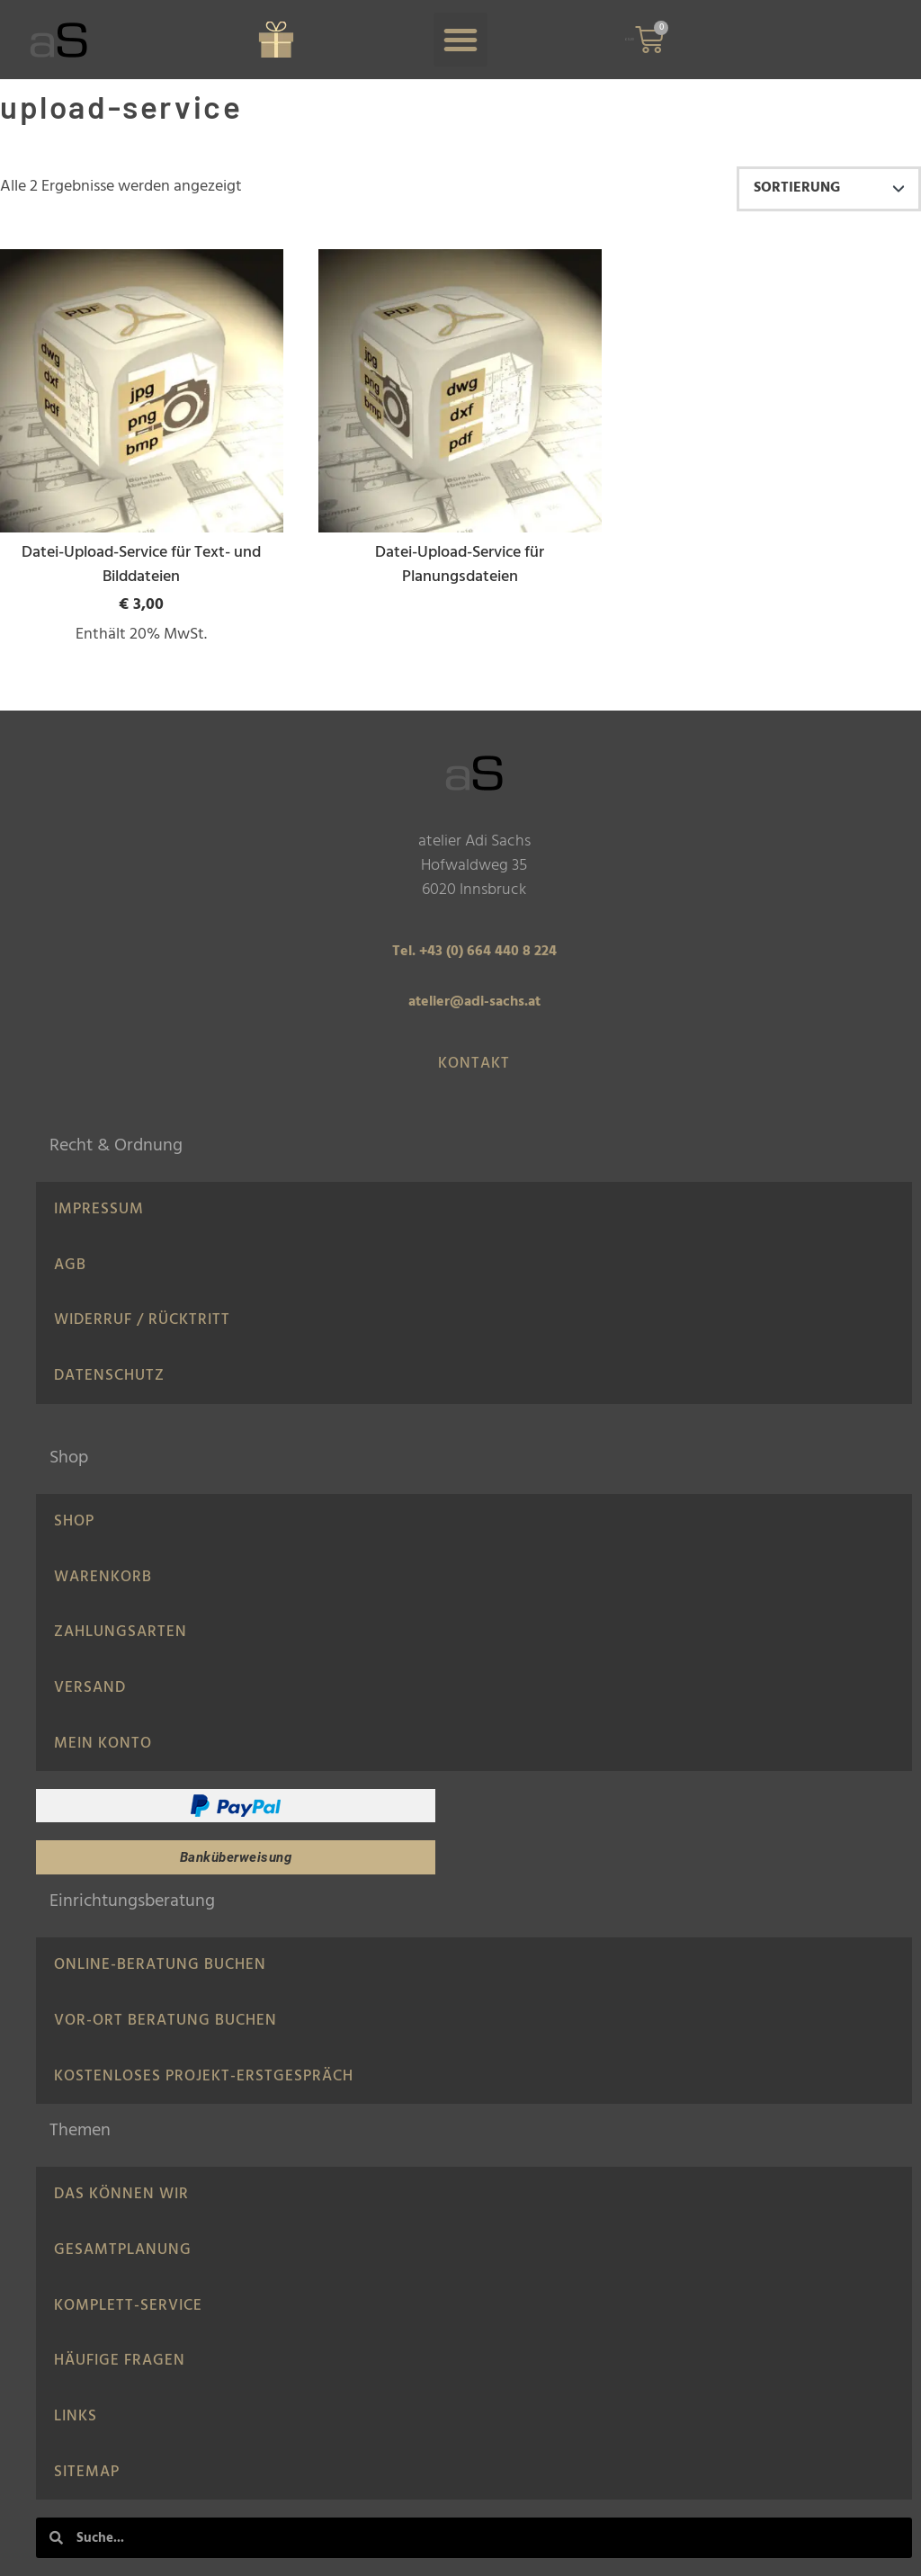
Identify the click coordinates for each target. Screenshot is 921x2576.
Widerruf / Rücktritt (142, 1320)
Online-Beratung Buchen (160, 1965)
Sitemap (87, 2472)
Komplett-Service (128, 2306)
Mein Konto (103, 1743)
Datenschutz (109, 1376)
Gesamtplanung (123, 2250)
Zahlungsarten (120, 1632)
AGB (70, 1265)
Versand (90, 1688)
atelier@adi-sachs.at (474, 1002)
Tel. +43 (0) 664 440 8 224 (474, 951)
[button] (460, 40)
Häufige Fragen (119, 2360)
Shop (74, 1521)
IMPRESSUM (99, 1209)
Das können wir (121, 2194)
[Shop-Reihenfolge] (829, 188)
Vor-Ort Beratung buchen (165, 2020)
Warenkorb (103, 1577)
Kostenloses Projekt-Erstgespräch (203, 2076)
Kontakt (474, 1063)
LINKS (75, 2416)
